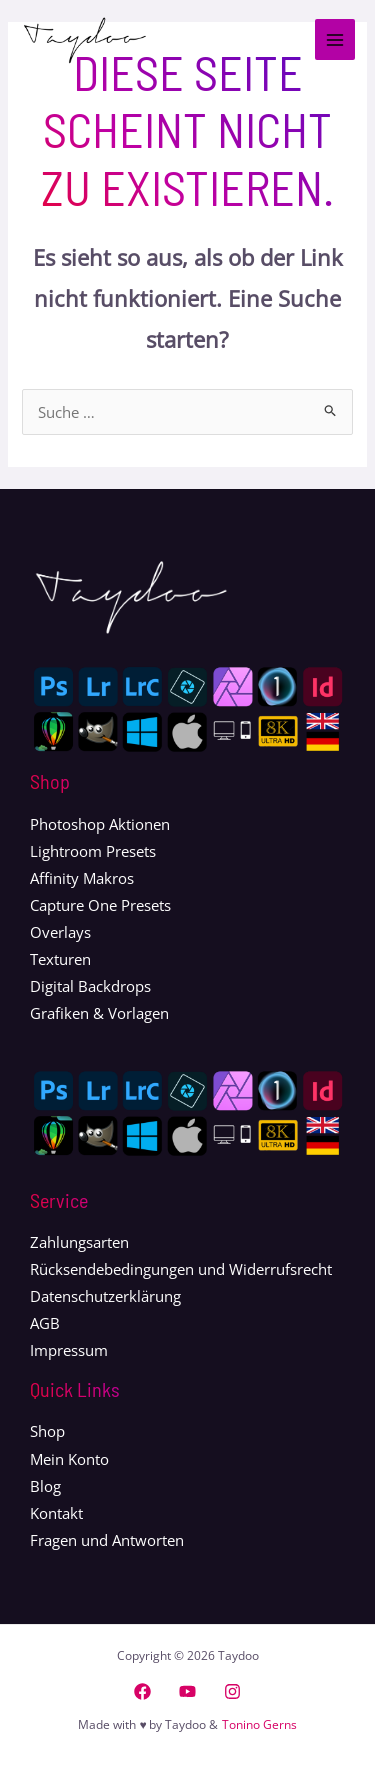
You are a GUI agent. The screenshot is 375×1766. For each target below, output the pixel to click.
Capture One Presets (100, 905)
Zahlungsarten (79, 1242)
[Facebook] (142, 1691)
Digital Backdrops (90, 986)
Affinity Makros (82, 878)
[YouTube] (187, 1691)
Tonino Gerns (259, 1724)
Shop (47, 1431)
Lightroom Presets (93, 851)
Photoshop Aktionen (100, 824)
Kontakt (56, 1513)
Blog (45, 1486)
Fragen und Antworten (107, 1540)
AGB (45, 1323)
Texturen (60, 959)
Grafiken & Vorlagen (99, 1013)
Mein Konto (69, 1459)
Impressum (69, 1350)
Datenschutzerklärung (105, 1296)
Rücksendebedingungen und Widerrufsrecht (181, 1269)
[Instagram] (232, 1691)
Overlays (60, 932)
